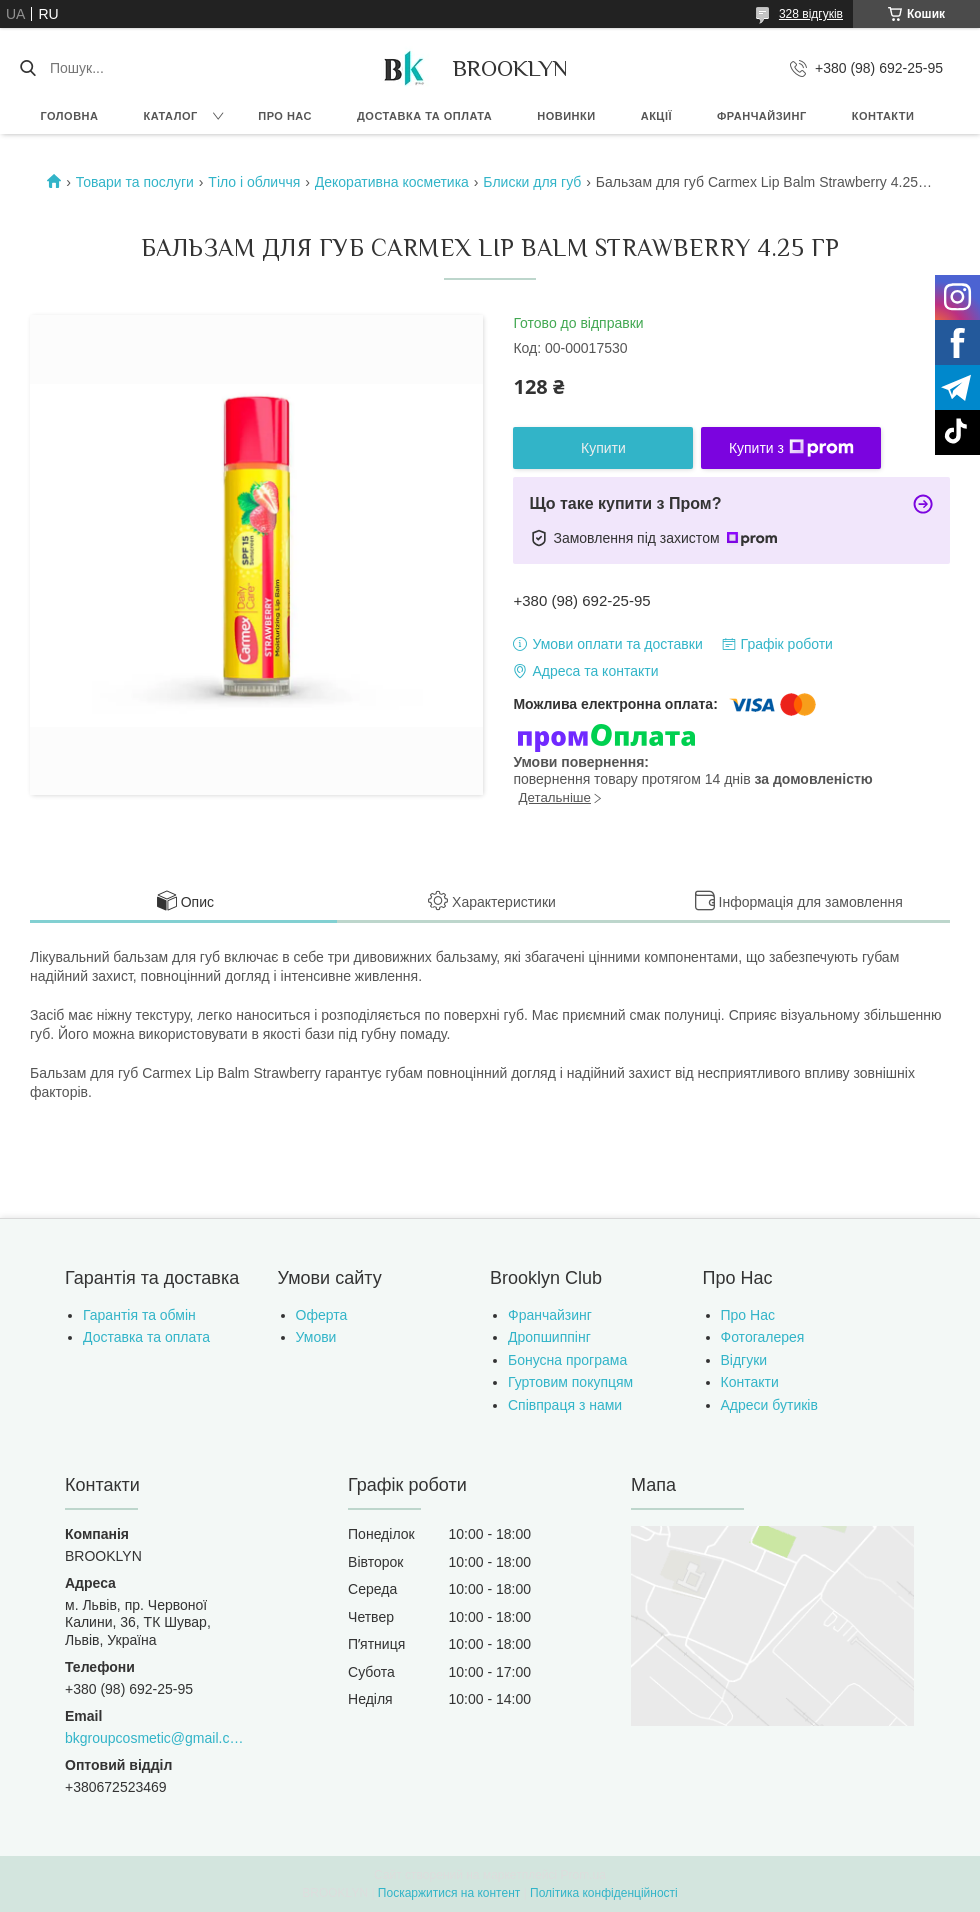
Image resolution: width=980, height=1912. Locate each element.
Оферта (322, 1315)
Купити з (791, 448)
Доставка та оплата (424, 116)
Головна (70, 116)
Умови (316, 1337)
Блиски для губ (532, 182)
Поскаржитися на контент (449, 1893)
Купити (603, 448)
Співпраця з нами (565, 1405)
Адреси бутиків (769, 1405)
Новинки (566, 116)
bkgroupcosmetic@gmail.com (156, 1738)
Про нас (285, 116)
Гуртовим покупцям (570, 1382)
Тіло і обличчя (254, 182)
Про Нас (748, 1315)
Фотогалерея (763, 1337)
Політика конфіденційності (604, 1893)
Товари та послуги (135, 182)
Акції (656, 116)
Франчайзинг (762, 116)
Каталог (170, 116)
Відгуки (744, 1360)
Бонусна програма (567, 1360)
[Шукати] (27, 68)
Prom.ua (583, 1875)
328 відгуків (811, 14)
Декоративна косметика (392, 182)
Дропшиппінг (549, 1337)
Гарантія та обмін (139, 1315)
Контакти (883, 116)
